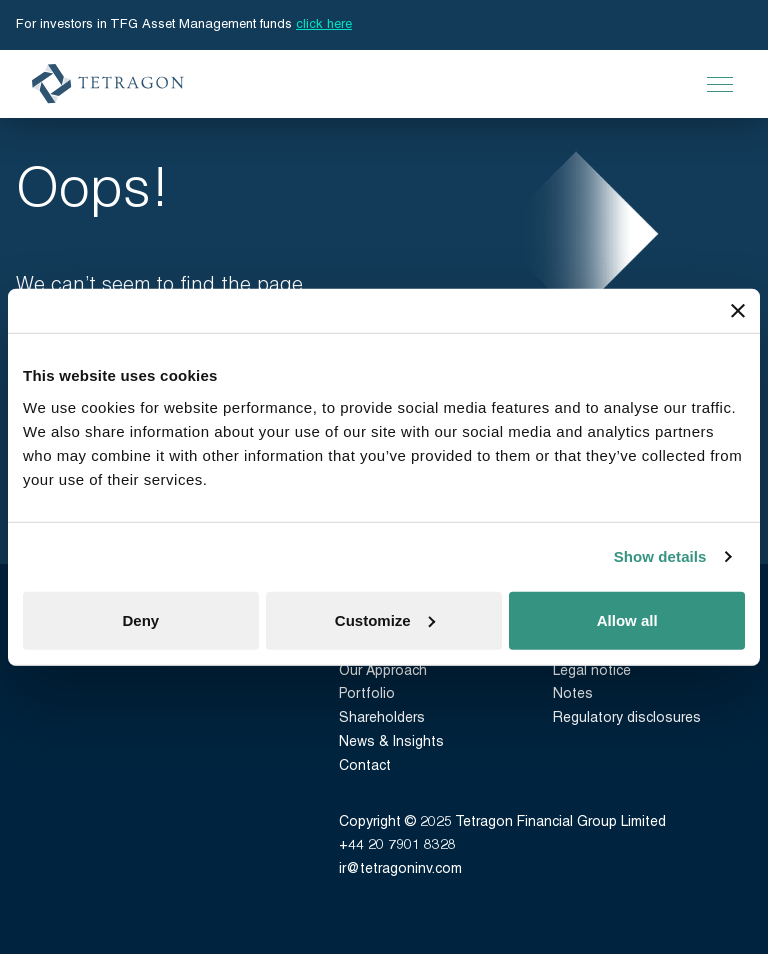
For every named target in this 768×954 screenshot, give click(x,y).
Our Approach (383, 671)
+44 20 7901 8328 (397, 845)
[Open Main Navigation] (720, 84)
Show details (660, 556)
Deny (140, 619)
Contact (365, 766)
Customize (385, 619)
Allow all (627, 619)
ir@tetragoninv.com (400, 869)
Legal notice (592, 671)
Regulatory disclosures (627, 718)
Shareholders (382, 718)
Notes (573, 694)
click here (324, 24)
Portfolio (367, 694)
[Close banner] (738, 311)
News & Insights (391, 742)
